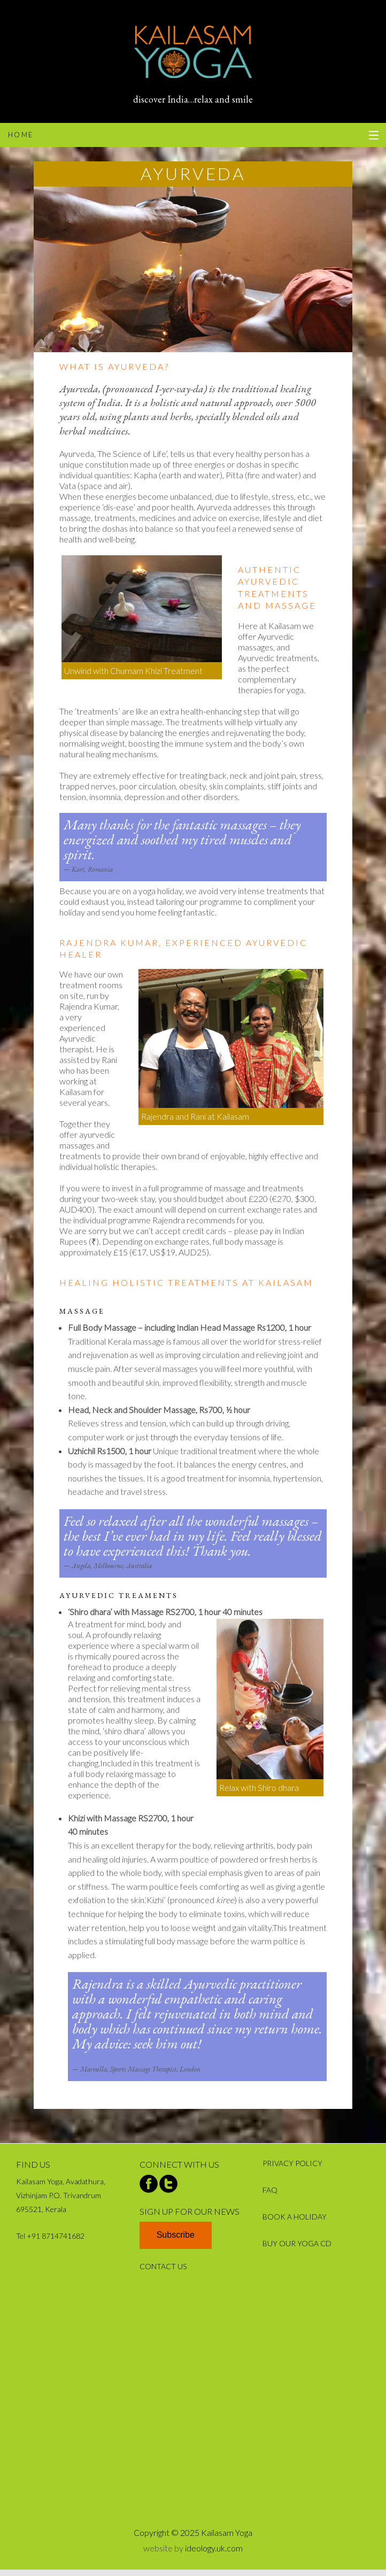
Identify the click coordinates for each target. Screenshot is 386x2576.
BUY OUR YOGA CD (297, 2243)
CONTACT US (163, 2266)
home (21, 134)
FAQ (270, 2189)
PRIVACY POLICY (292, 2163)
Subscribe (176, 2234)
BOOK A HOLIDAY (295, 2216)
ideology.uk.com (214, 2548)
